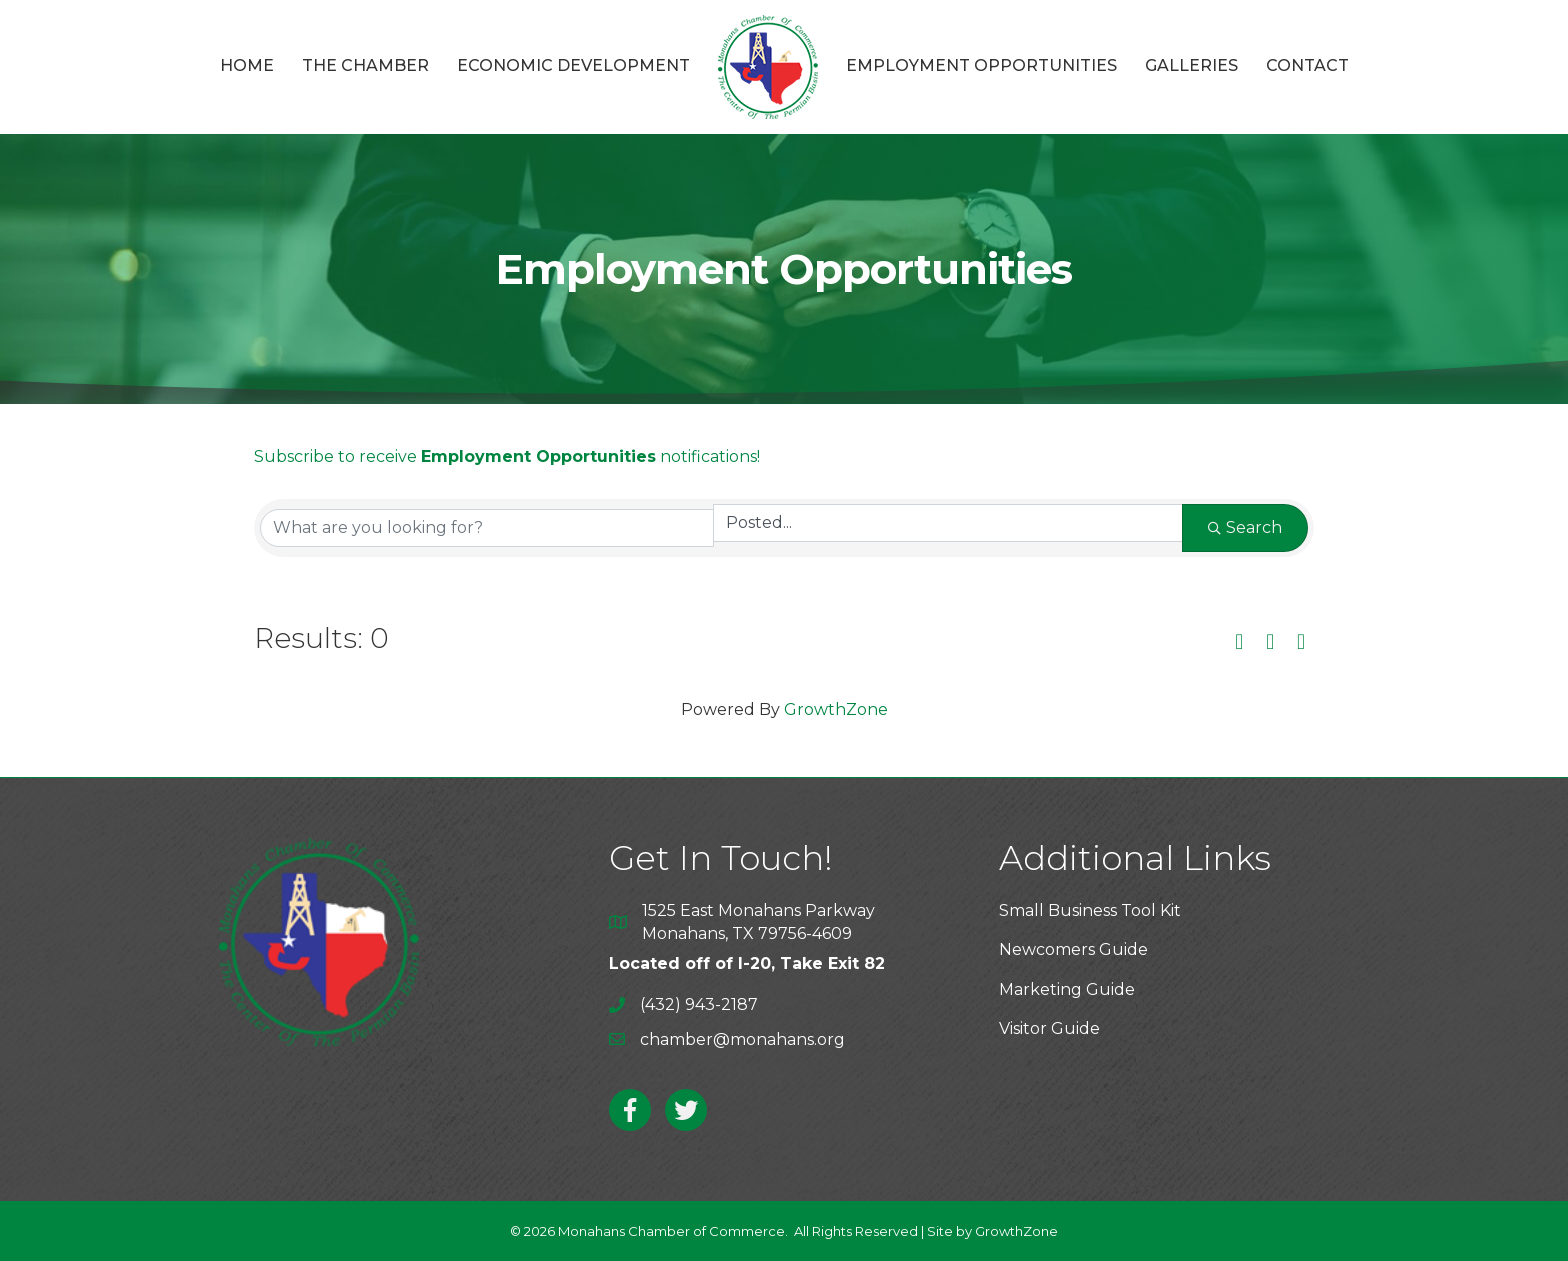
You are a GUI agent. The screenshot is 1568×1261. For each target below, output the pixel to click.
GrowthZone (836, 709)
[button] (1239, 643)
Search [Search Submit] (1245, 527)
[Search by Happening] (948, 523)
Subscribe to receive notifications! (507, 456)
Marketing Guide (1067, 989)
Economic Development (573, 65)
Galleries (1191, 65)
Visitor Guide (1049, 1028)
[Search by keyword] (487, 528)
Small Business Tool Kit (1090, 910)
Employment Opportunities (981, 65)
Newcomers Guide (1073, 949)
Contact (1307, 65)
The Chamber (365, 65)
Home (247, 65)
